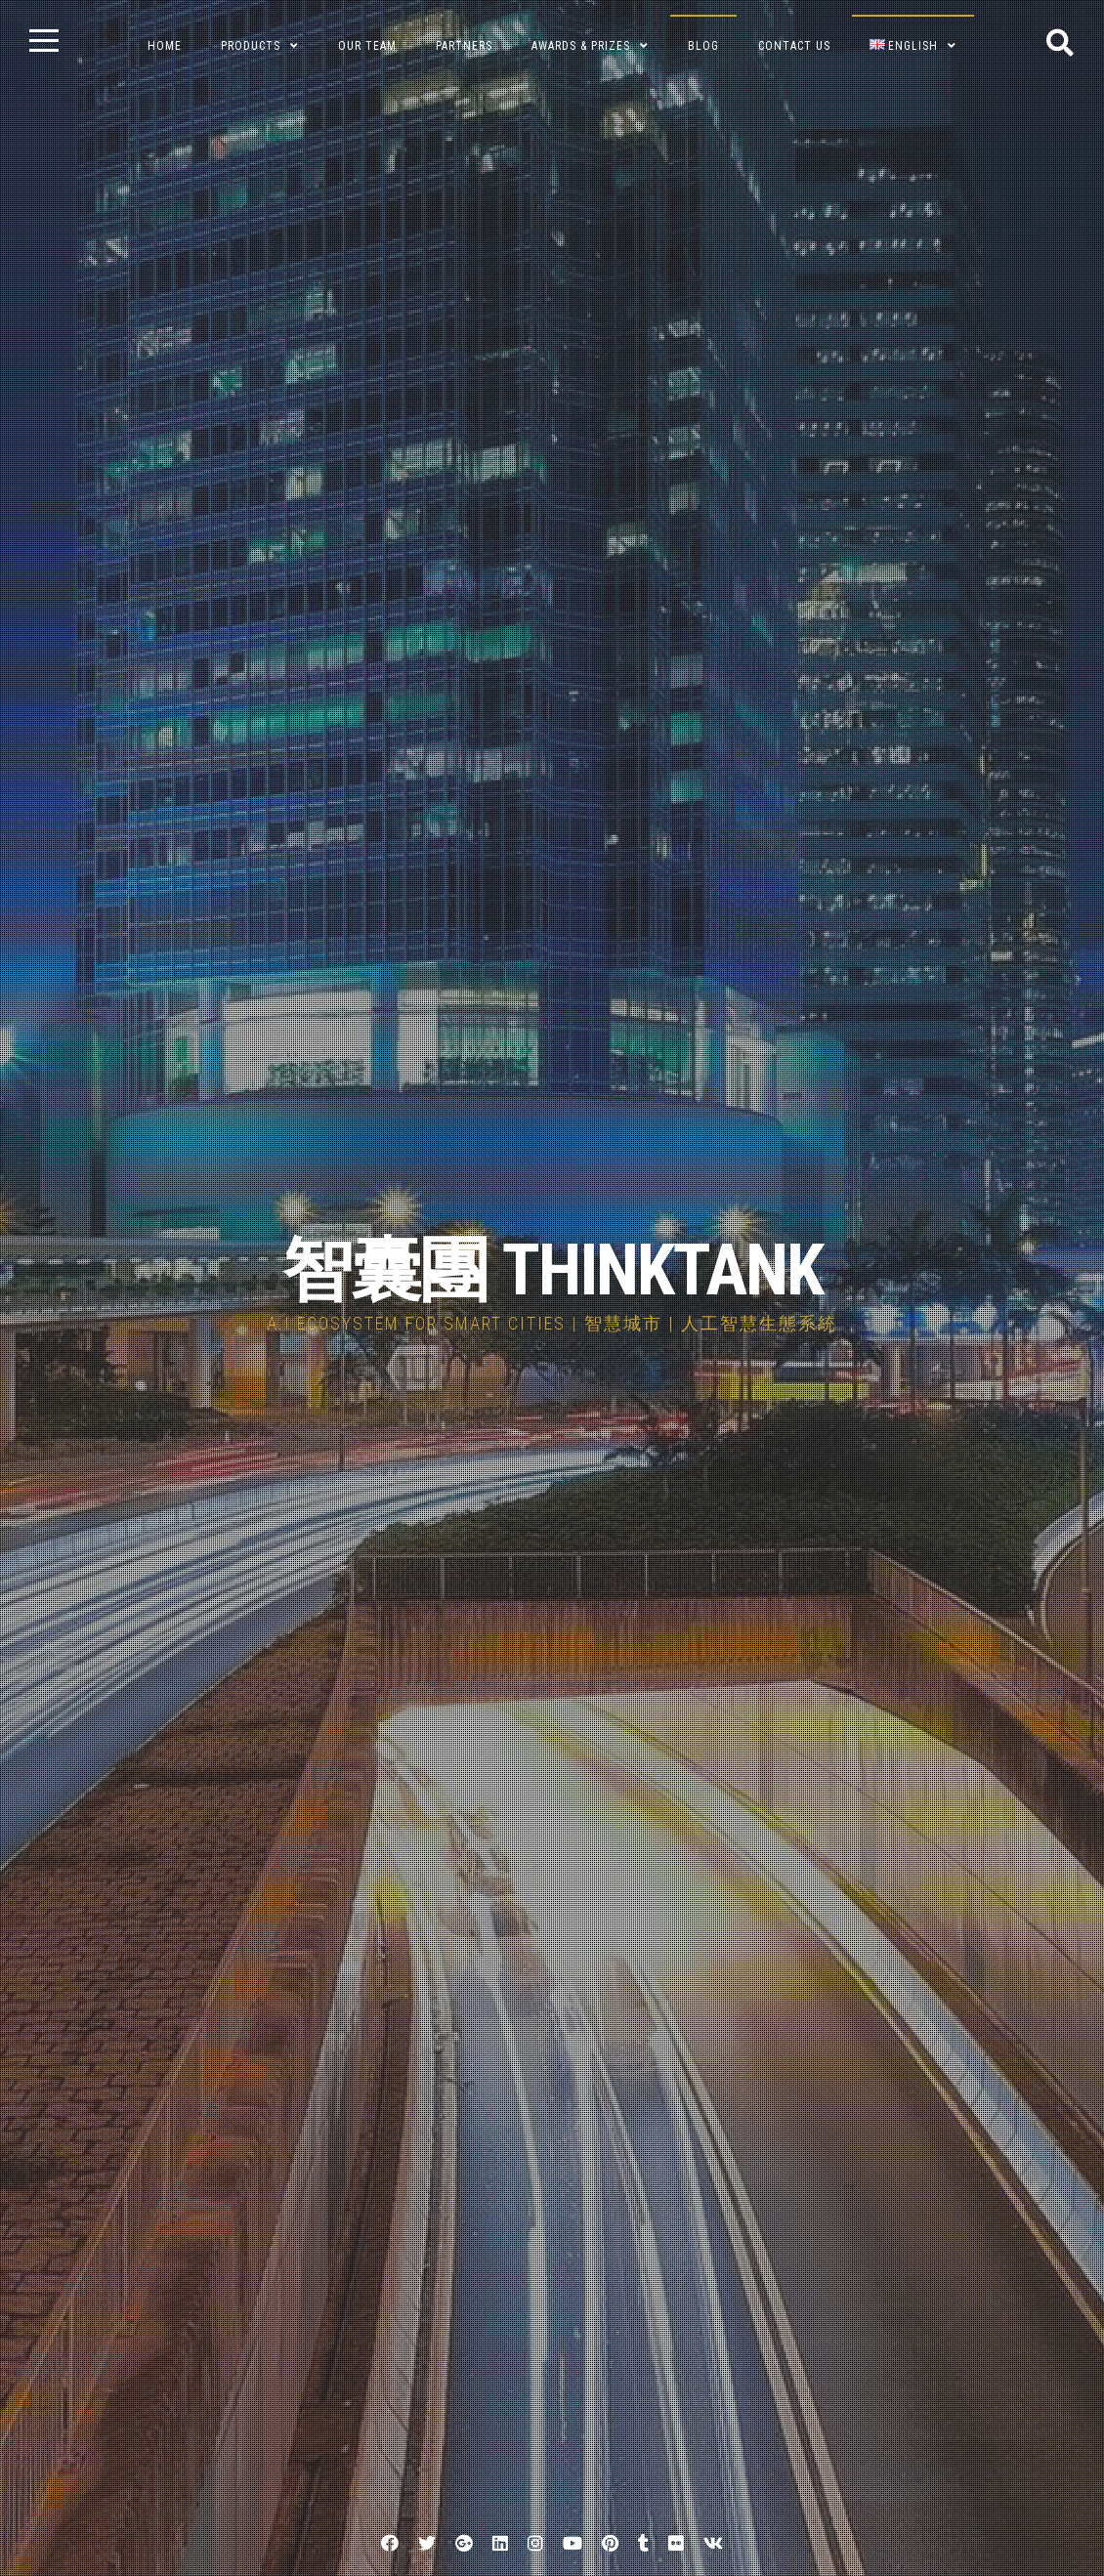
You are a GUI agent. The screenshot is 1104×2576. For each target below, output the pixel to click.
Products (250, 46)
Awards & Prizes (580, 46)
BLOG (703, 46)
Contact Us (794, 46)
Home (165, 46)
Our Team (367, 46)
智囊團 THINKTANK (552, 1270)
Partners (464, 46)
